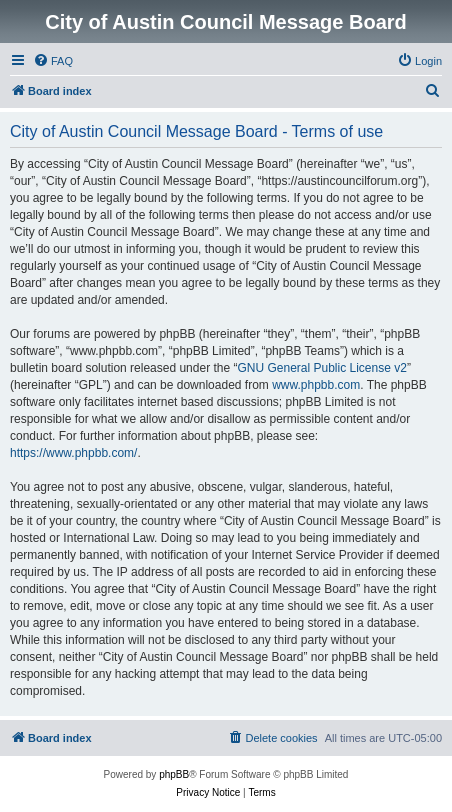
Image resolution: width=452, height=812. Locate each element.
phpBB (174, 774)
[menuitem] (53, 61)
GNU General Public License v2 (321, 368)
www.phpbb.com (316, 385)
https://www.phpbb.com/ (73, 453)
